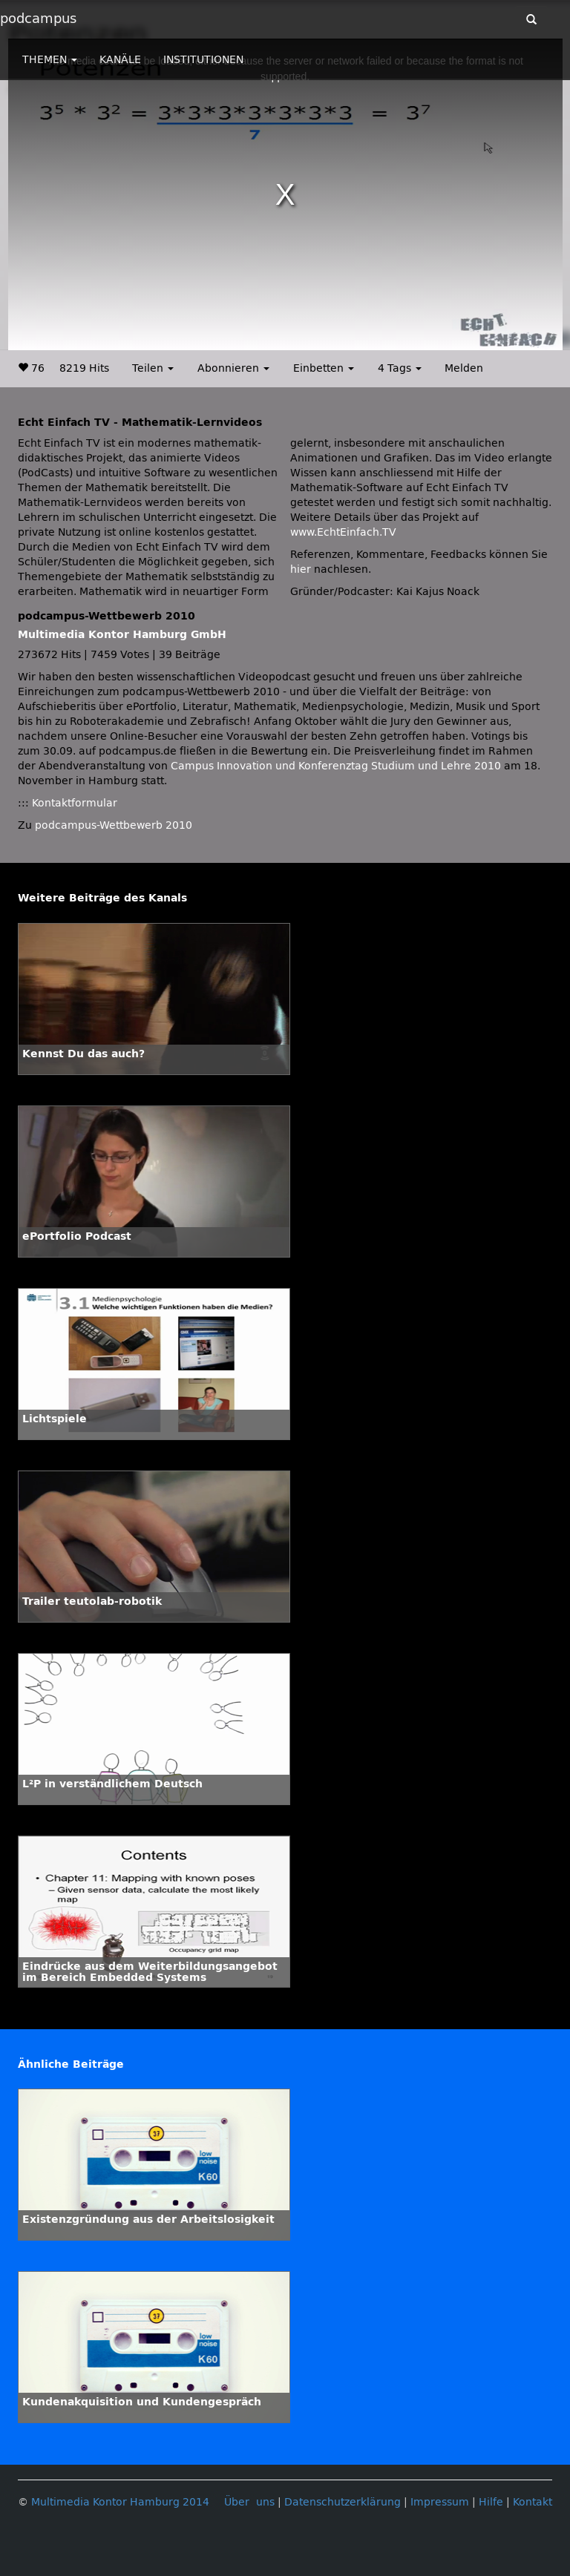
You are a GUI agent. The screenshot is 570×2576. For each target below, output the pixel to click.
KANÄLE (120, 59)
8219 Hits (84, 368)
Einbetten (323, 368)
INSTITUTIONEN (203, 59)
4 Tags (400, 368)
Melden (464, 368)
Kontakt (532, 2502)
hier (300, 569)
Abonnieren (233, 368)
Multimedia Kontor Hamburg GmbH (122, 634)
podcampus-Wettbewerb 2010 (113, 825)
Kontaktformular (74, 803)
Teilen (153, 368)
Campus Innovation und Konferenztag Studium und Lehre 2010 (336, 766)
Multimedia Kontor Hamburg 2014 (120, 2502)
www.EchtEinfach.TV (343, 532)
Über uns (249, 2502)
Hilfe (491, 2502)
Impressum (439, 2502)
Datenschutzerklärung (342, 2502)
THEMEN (49, 59)
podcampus (38, 18)
